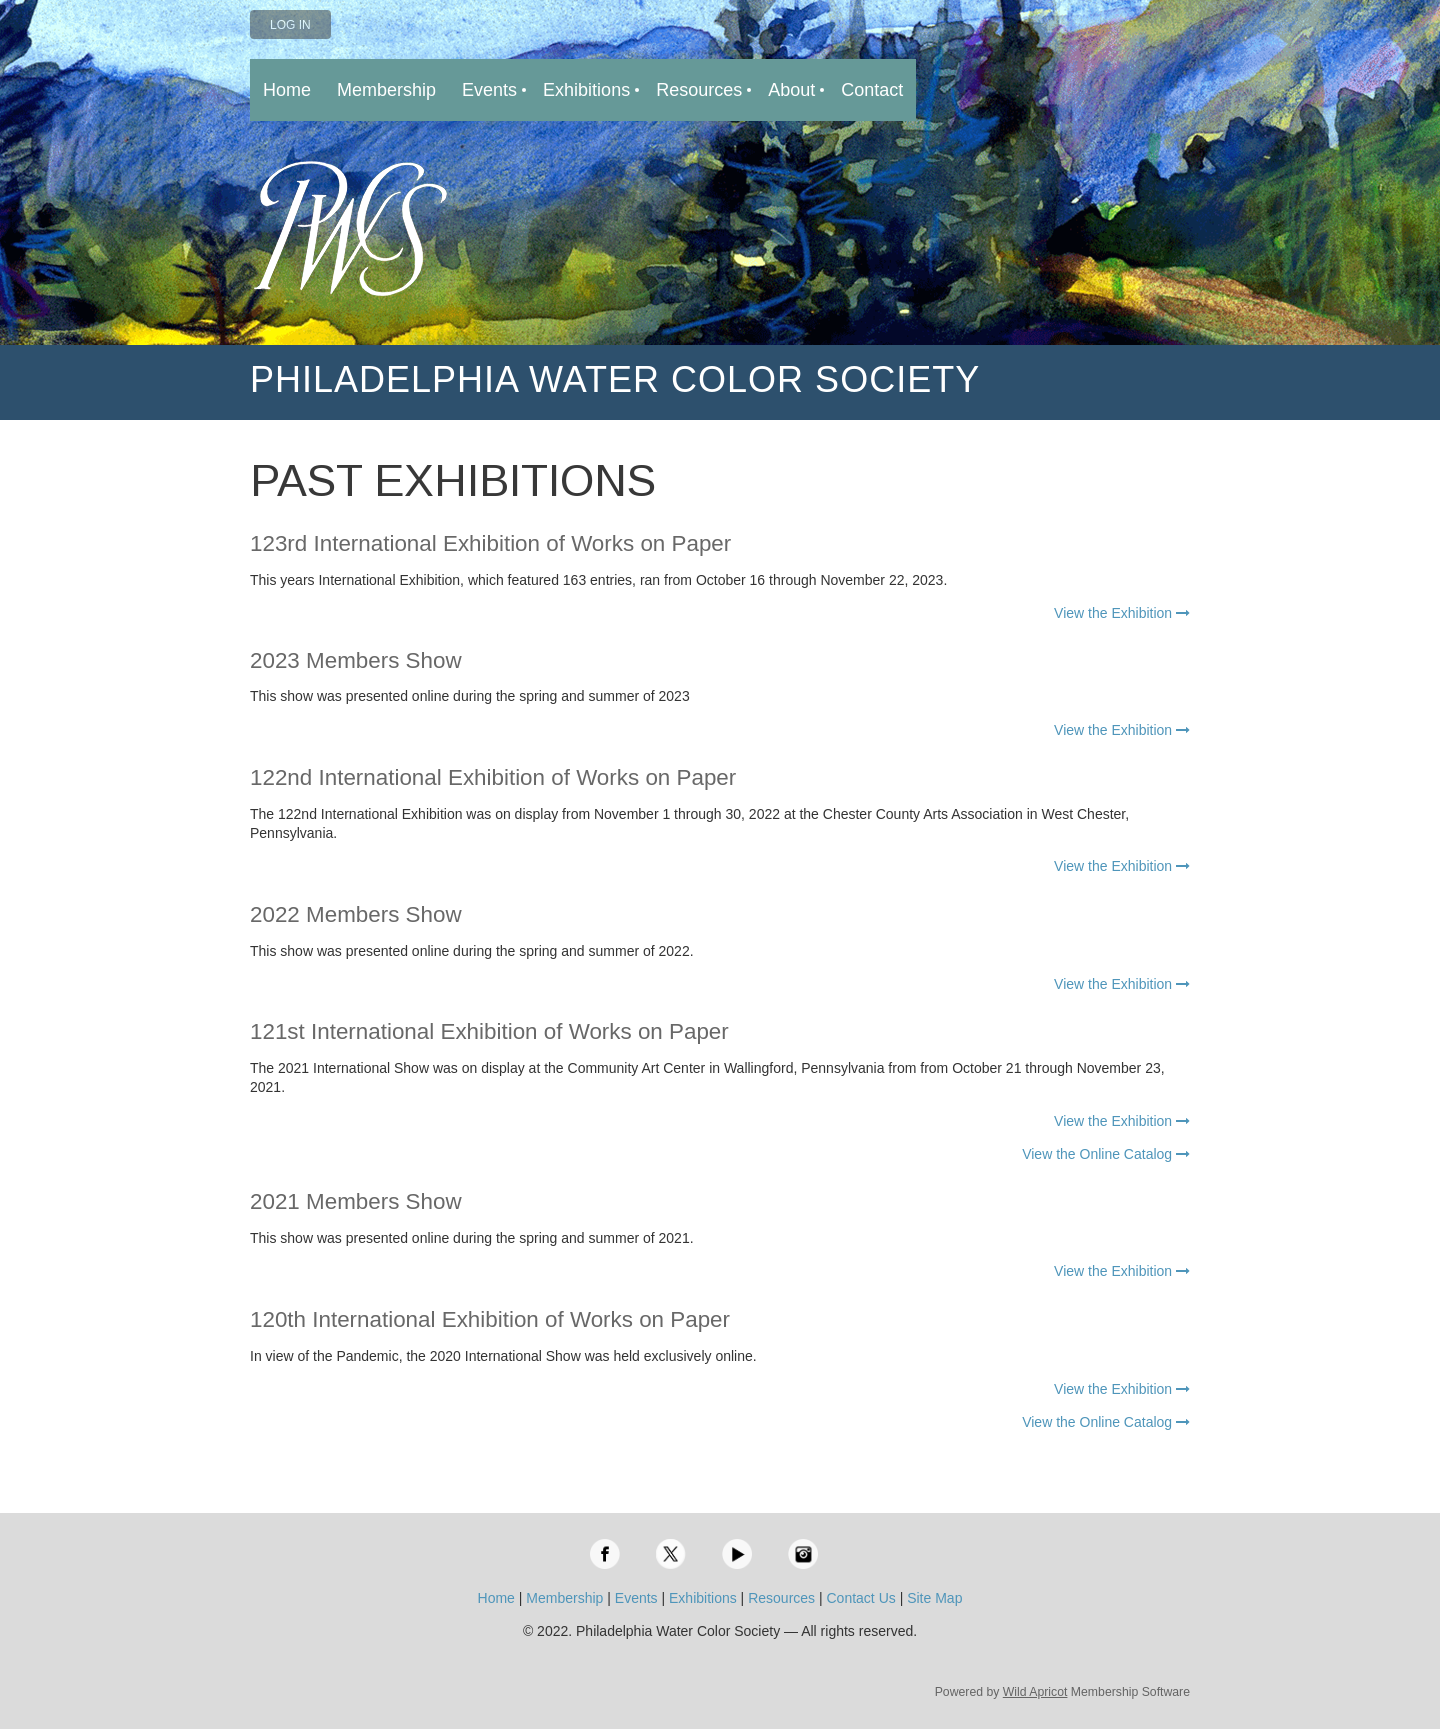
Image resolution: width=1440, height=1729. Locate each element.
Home (496, 1598)
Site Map (934, 1598)
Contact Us (861, 1598)
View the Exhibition (1122, 613)
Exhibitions (703, 1598)
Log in (290, 25)
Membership (564, 1598)
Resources (781, 1598)
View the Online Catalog (1106, 1154)
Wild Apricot (1035, 1692)
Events (636, 1598)
